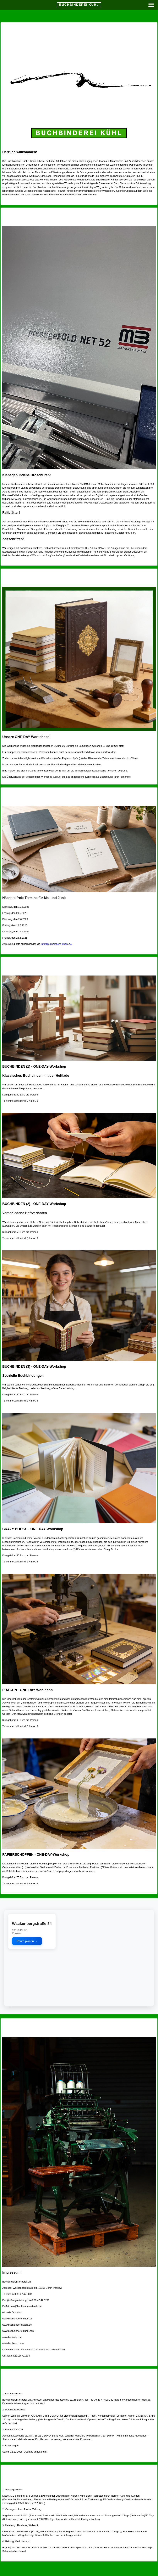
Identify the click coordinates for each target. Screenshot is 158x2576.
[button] (151, 4)
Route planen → (27, 1941)
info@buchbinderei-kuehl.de (56, 943)
